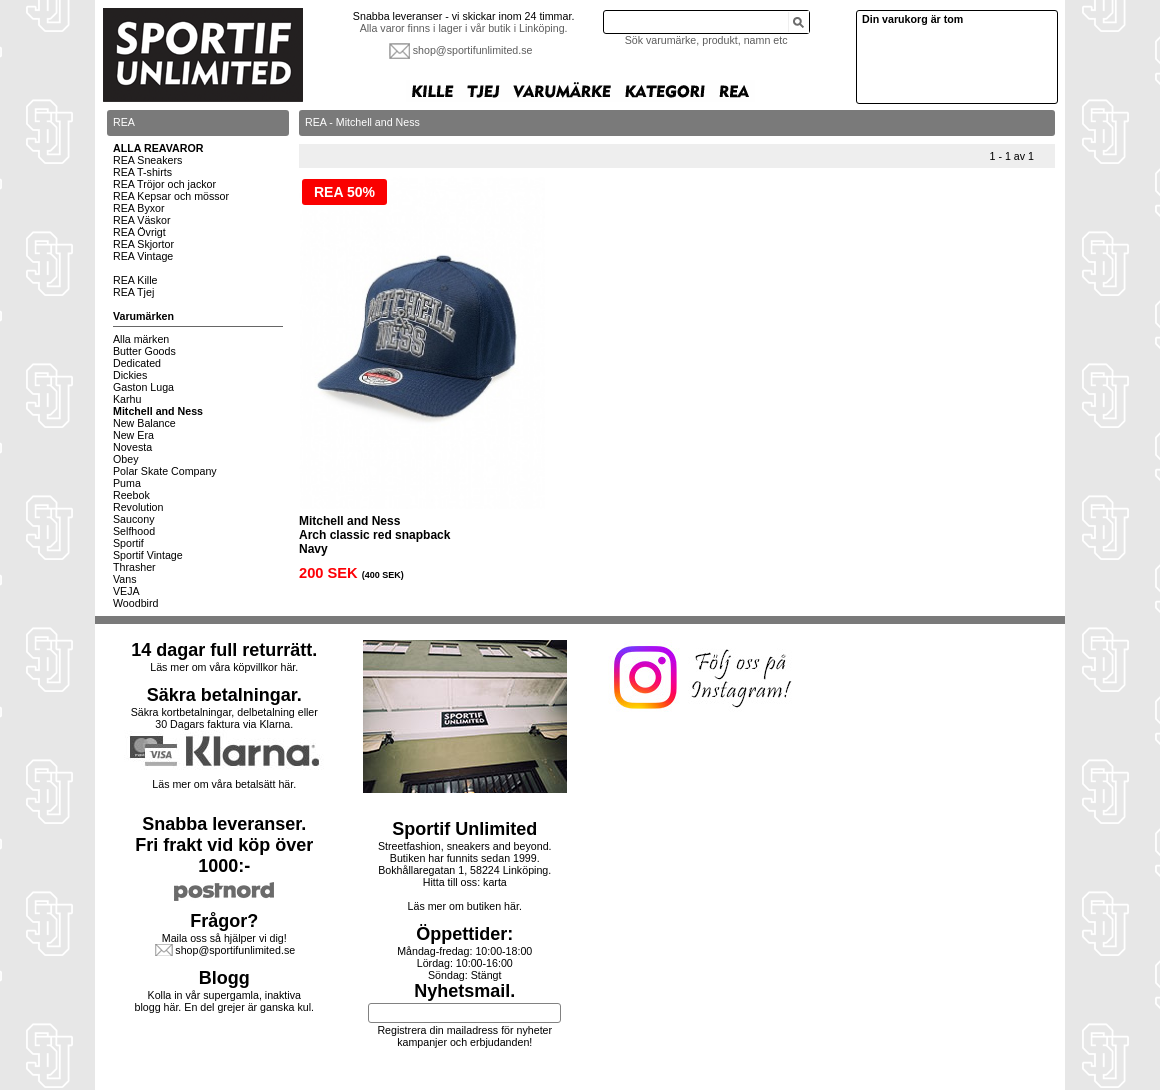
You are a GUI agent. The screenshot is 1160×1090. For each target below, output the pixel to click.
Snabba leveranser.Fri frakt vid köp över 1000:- (224, 845)
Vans (125, 579)
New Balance (144, 423)
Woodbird (135, 603)
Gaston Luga (143, 387)
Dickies (130, 375)
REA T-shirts (142, 172)
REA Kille (135, 280)
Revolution (138, 507)
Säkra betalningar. (224, 695)
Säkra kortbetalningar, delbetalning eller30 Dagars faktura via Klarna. (224, 718)
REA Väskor (141, 220)
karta (495, 882)
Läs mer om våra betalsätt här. (224, 784)
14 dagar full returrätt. (224, 650)
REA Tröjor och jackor (164, 184)
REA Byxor (139, 208)
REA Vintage (143, 256)
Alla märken (141, 339)
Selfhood (134, 531)
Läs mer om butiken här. (465, 906)
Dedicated (137, 363)
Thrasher (134, 567)
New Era (133, 435)
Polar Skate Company (165, 471)
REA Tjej (133, 292)
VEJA (126, 591)
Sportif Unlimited (464, 829)
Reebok (131, 495)
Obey (125, 459)
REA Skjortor (143, 244)
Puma (127, 483)
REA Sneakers (147, 160)
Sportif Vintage (148, 555)
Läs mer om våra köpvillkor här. (224, 667)
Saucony (133, 519)
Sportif (128, 543)
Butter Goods (144, 351)
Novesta (132, 447)
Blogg (224, 978)
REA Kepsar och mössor (171, 196)
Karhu (127, 399)
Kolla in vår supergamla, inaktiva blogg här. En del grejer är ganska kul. (225, 1001)
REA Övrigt (139, 232)
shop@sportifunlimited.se (473, 50)
